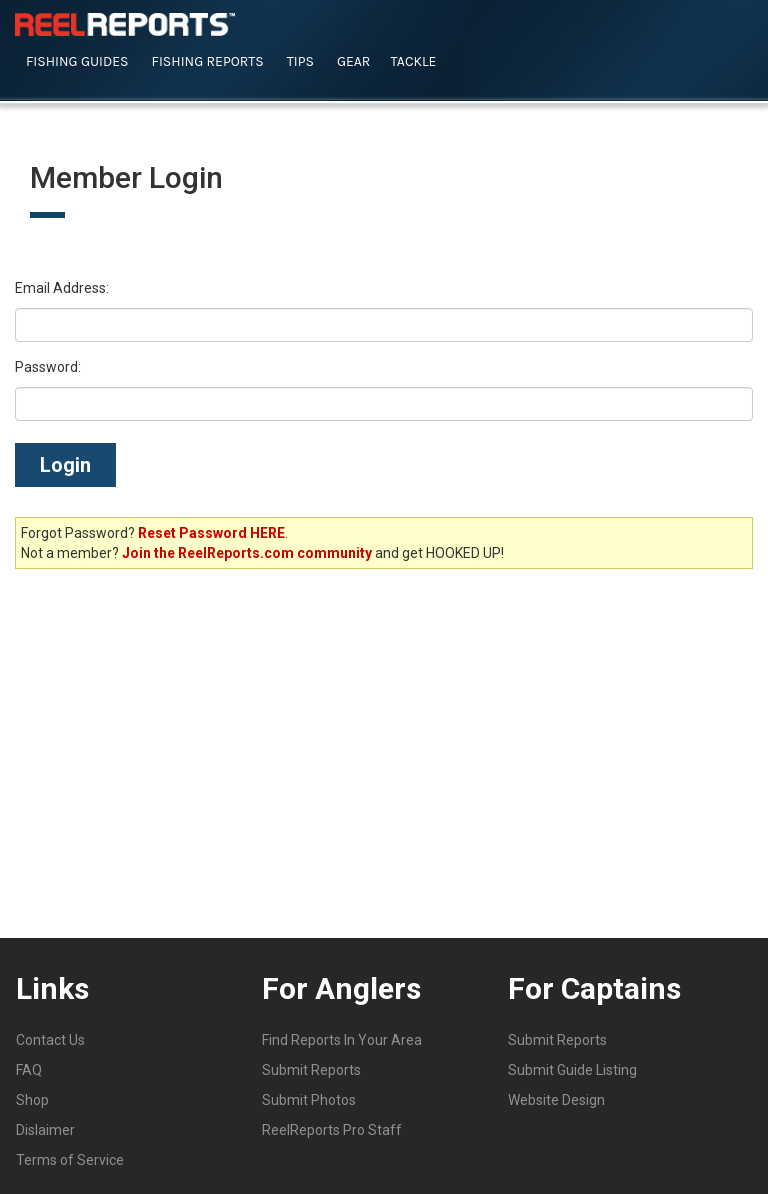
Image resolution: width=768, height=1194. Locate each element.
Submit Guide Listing (572, 1070)
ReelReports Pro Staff (332, 1130)
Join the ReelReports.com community (247, 553)
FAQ (29, 1070)
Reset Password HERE (211, 533)
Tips (300, 61)
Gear (354, 61)
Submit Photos (309, 1100)
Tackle (413, 61)
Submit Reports (311, 1070)
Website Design (556, 1100)
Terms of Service (70, 1160)
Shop (32, 1100)
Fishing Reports (208, 61)
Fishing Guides (77, 61)
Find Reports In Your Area (342, 1040)
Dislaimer (45, 1130)
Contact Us (50, 1040)
